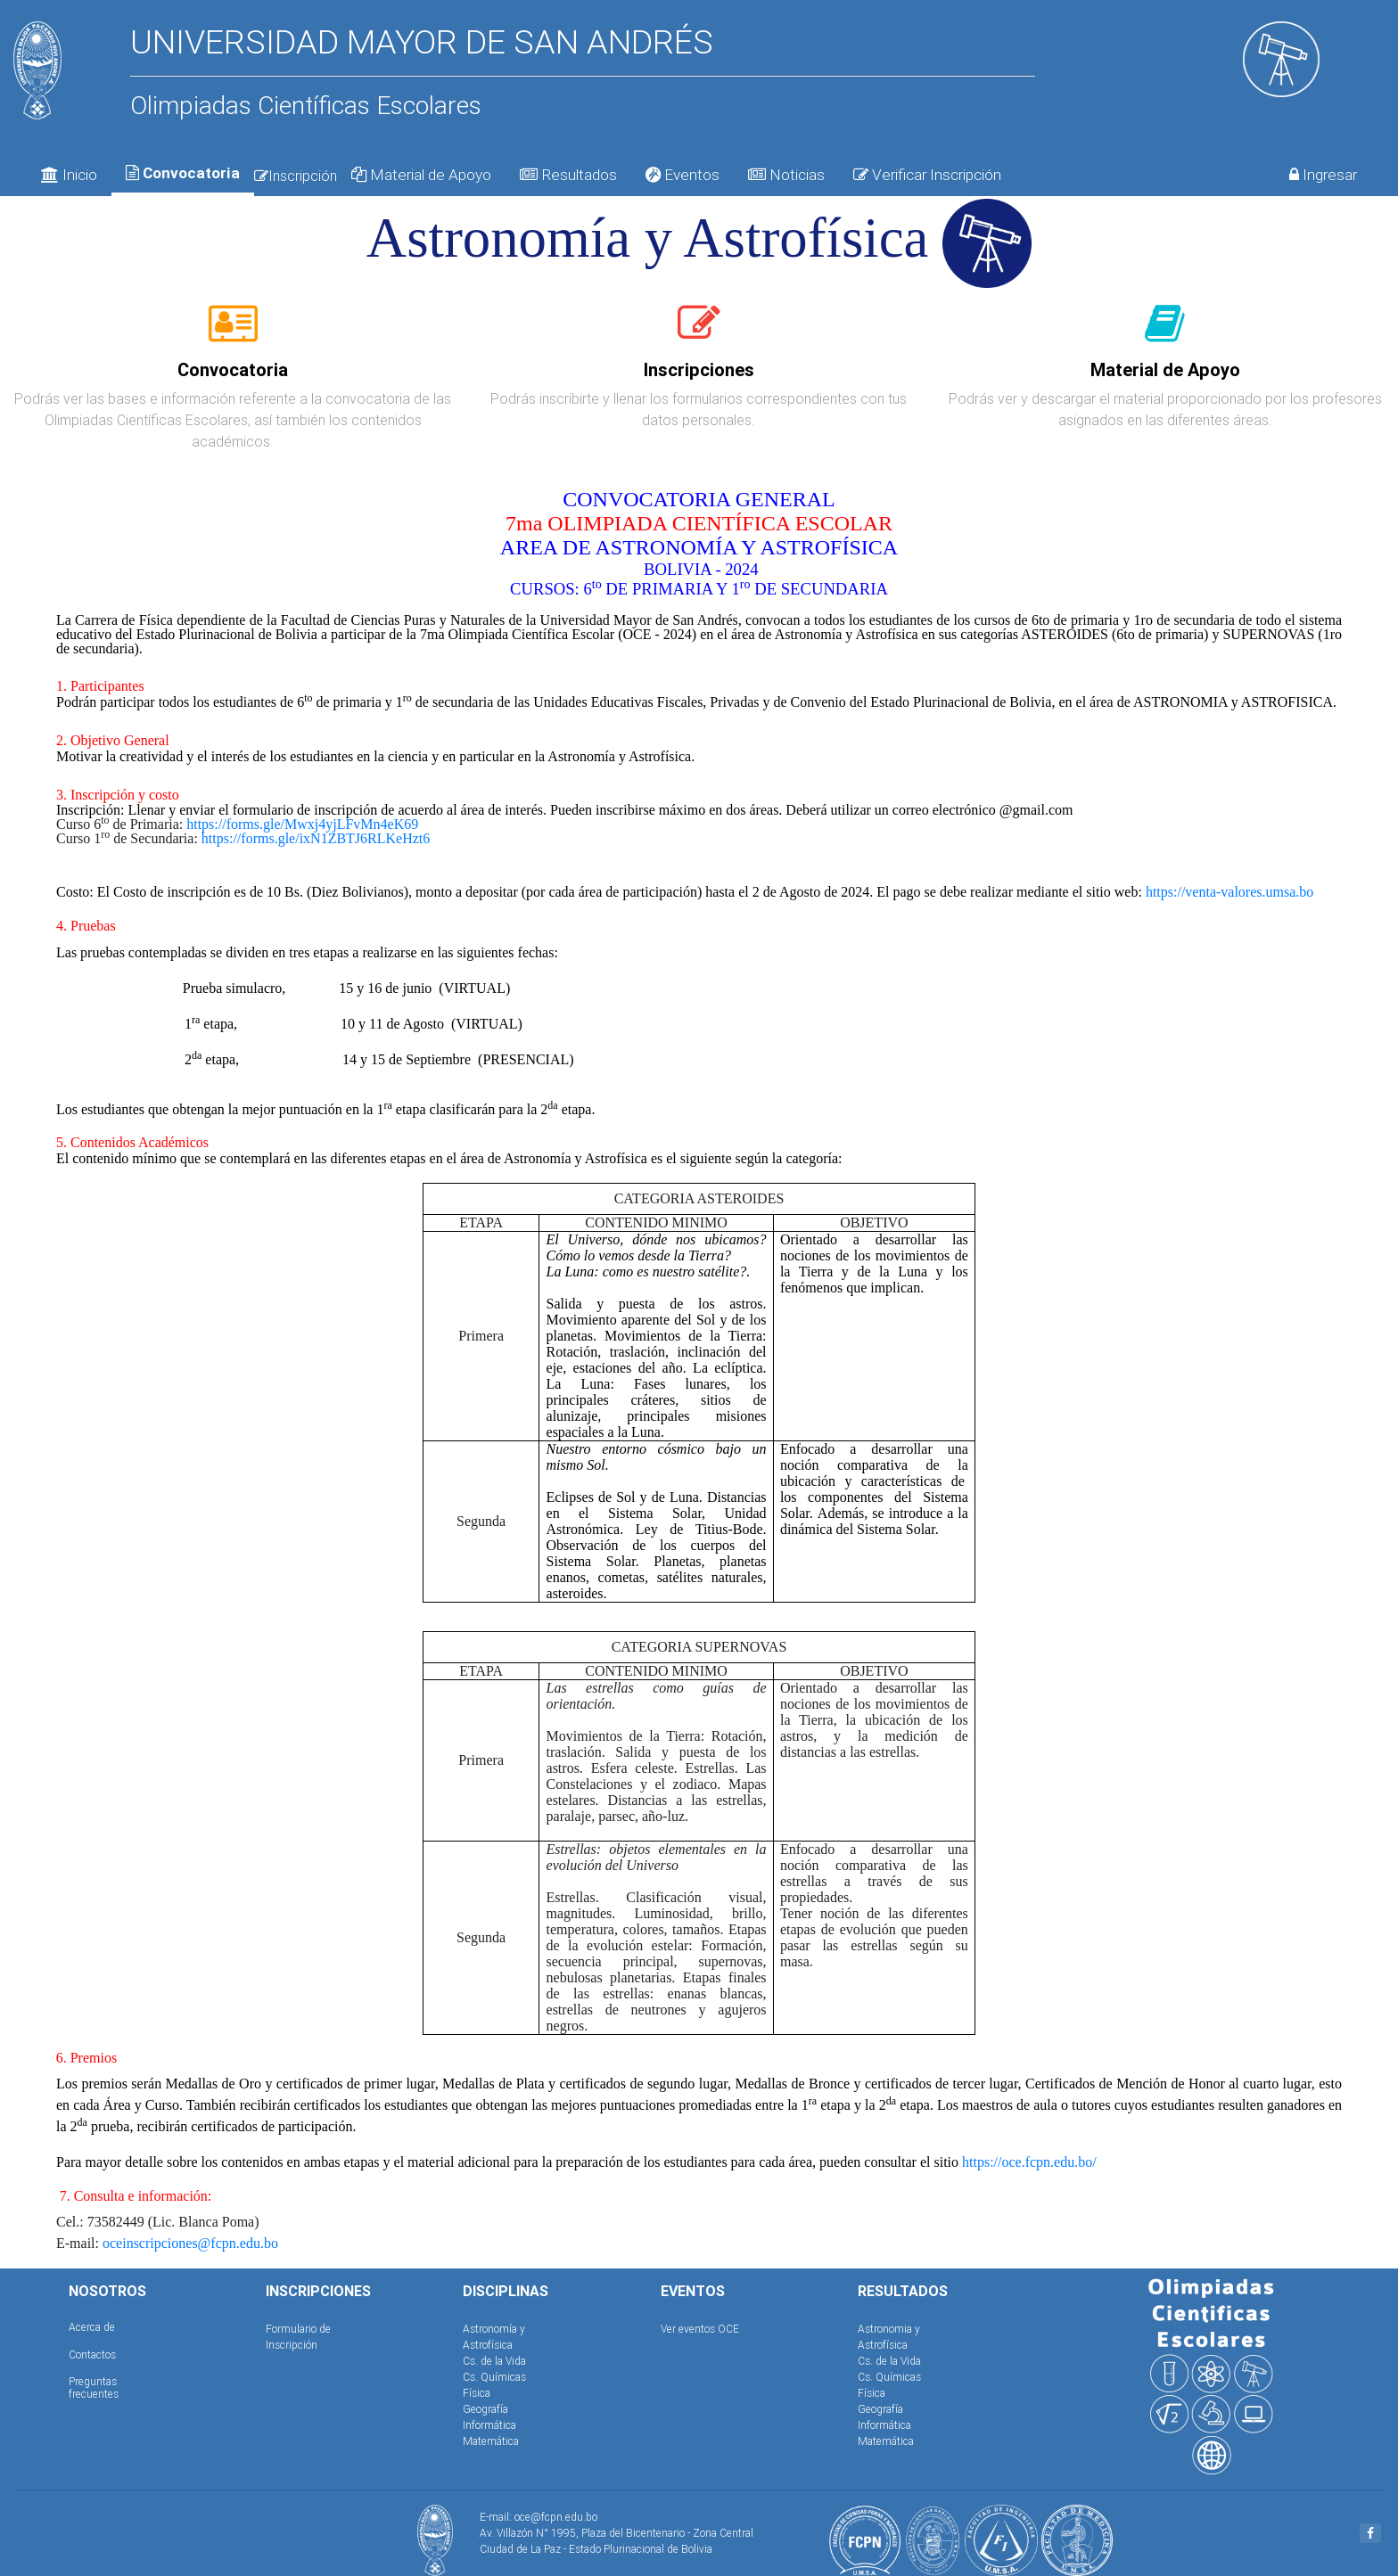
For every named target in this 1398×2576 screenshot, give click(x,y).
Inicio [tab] (69, 175)
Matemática (491, 2441)
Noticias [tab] (786, 175)
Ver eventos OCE (700, 2328)
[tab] (233, 333)
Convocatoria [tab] (183, 173)
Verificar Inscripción (927, 175)
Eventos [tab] (683, 175)
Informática (489, 2425)
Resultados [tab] (568, 175)
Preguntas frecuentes (94, 2387)
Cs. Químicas (494, 2376)
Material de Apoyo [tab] (421, 175)
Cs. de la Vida (494, 2360)
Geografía (485, 2409)
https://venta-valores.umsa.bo (1229, 891)
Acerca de (92, 2327)
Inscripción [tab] (295, 176)
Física (476, 2393)
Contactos (92, 2354)
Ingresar (1323, 175)
